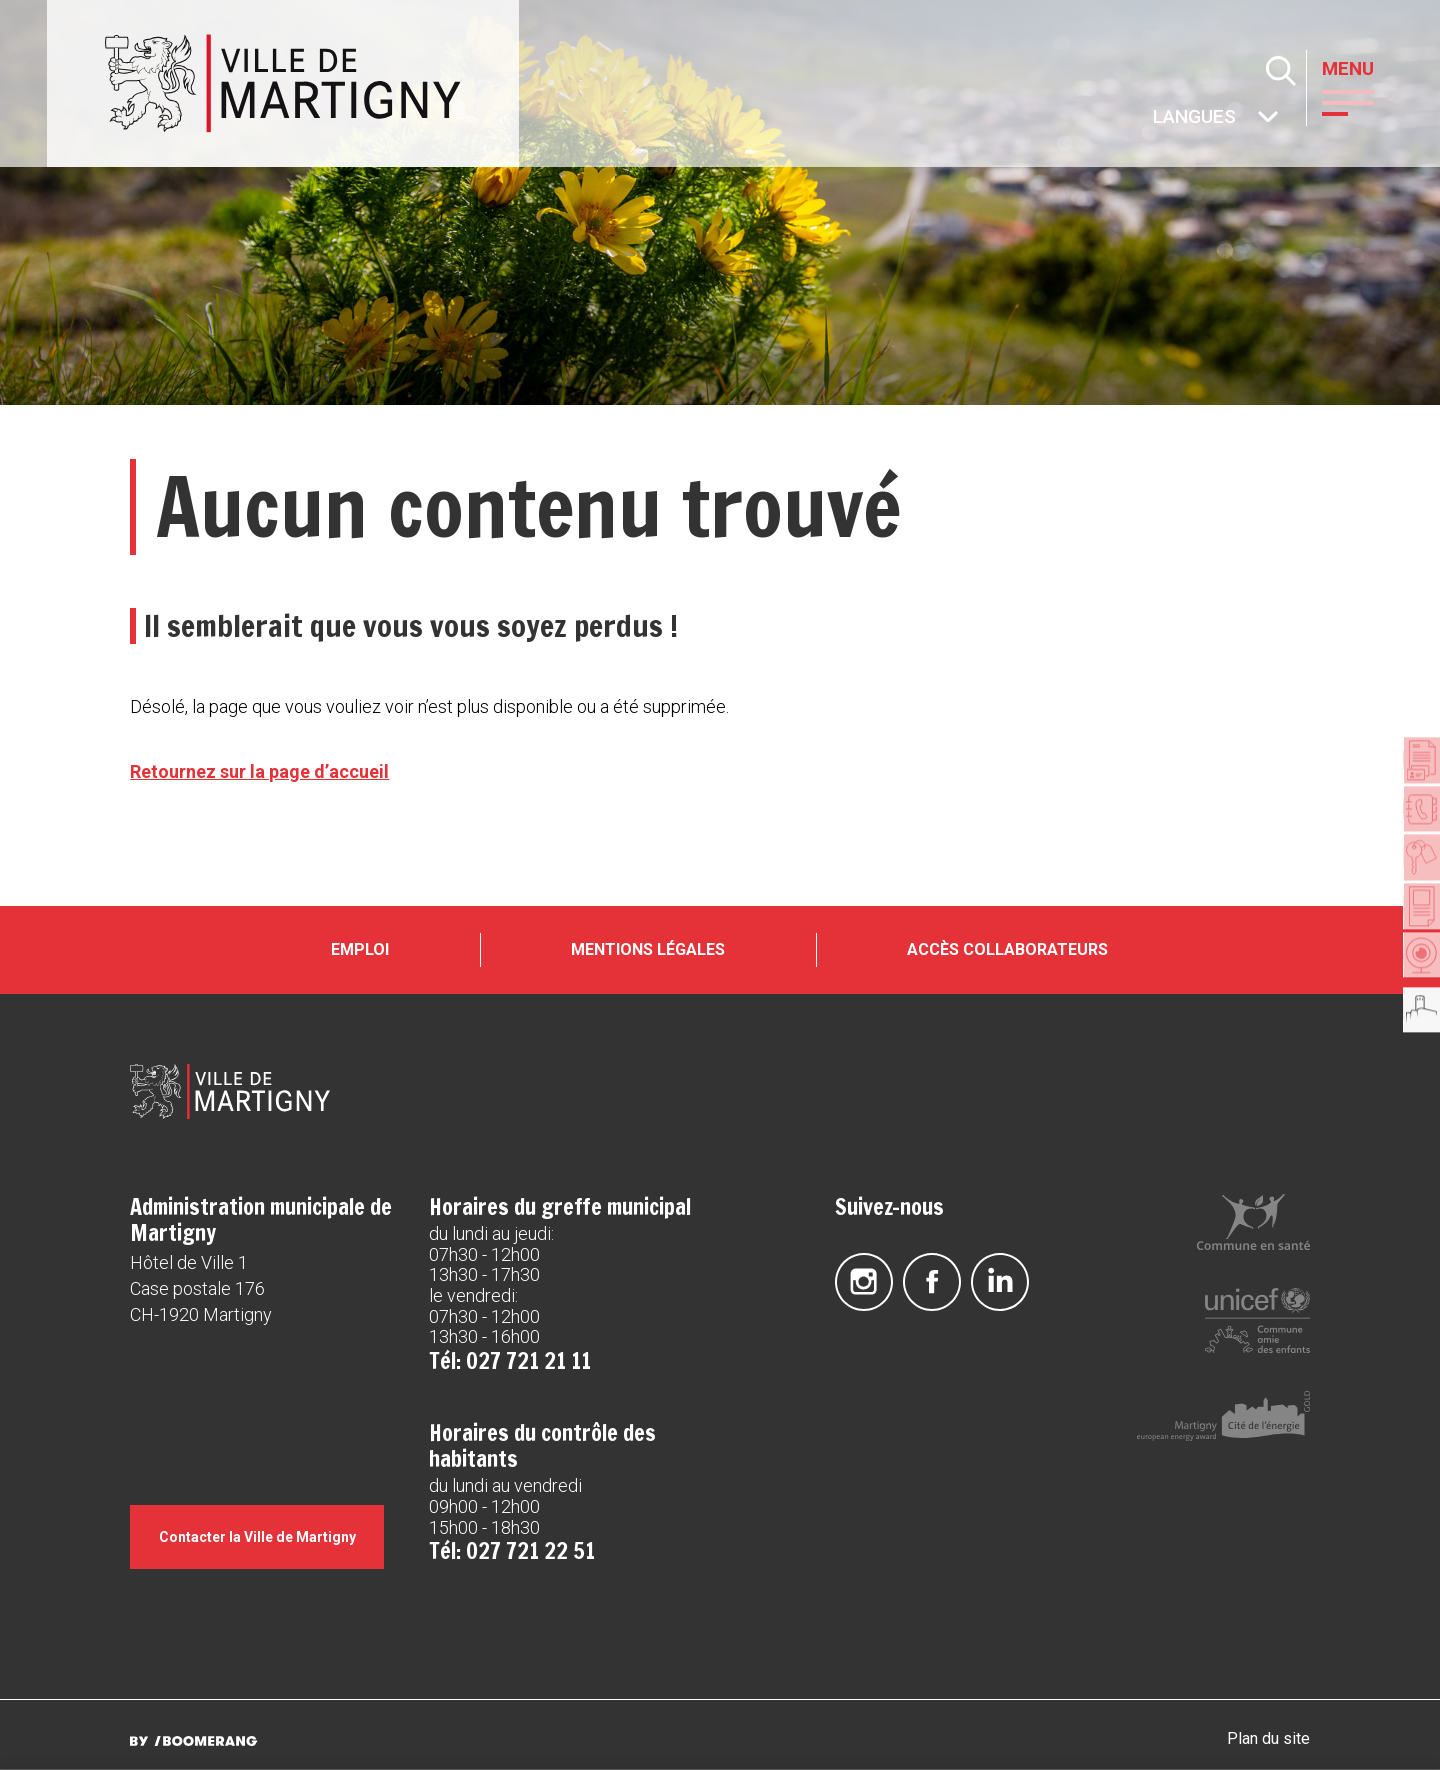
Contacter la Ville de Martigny (266, 1567)
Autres (1154, 118)
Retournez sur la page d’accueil (259, 771)
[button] (1364, 101)
